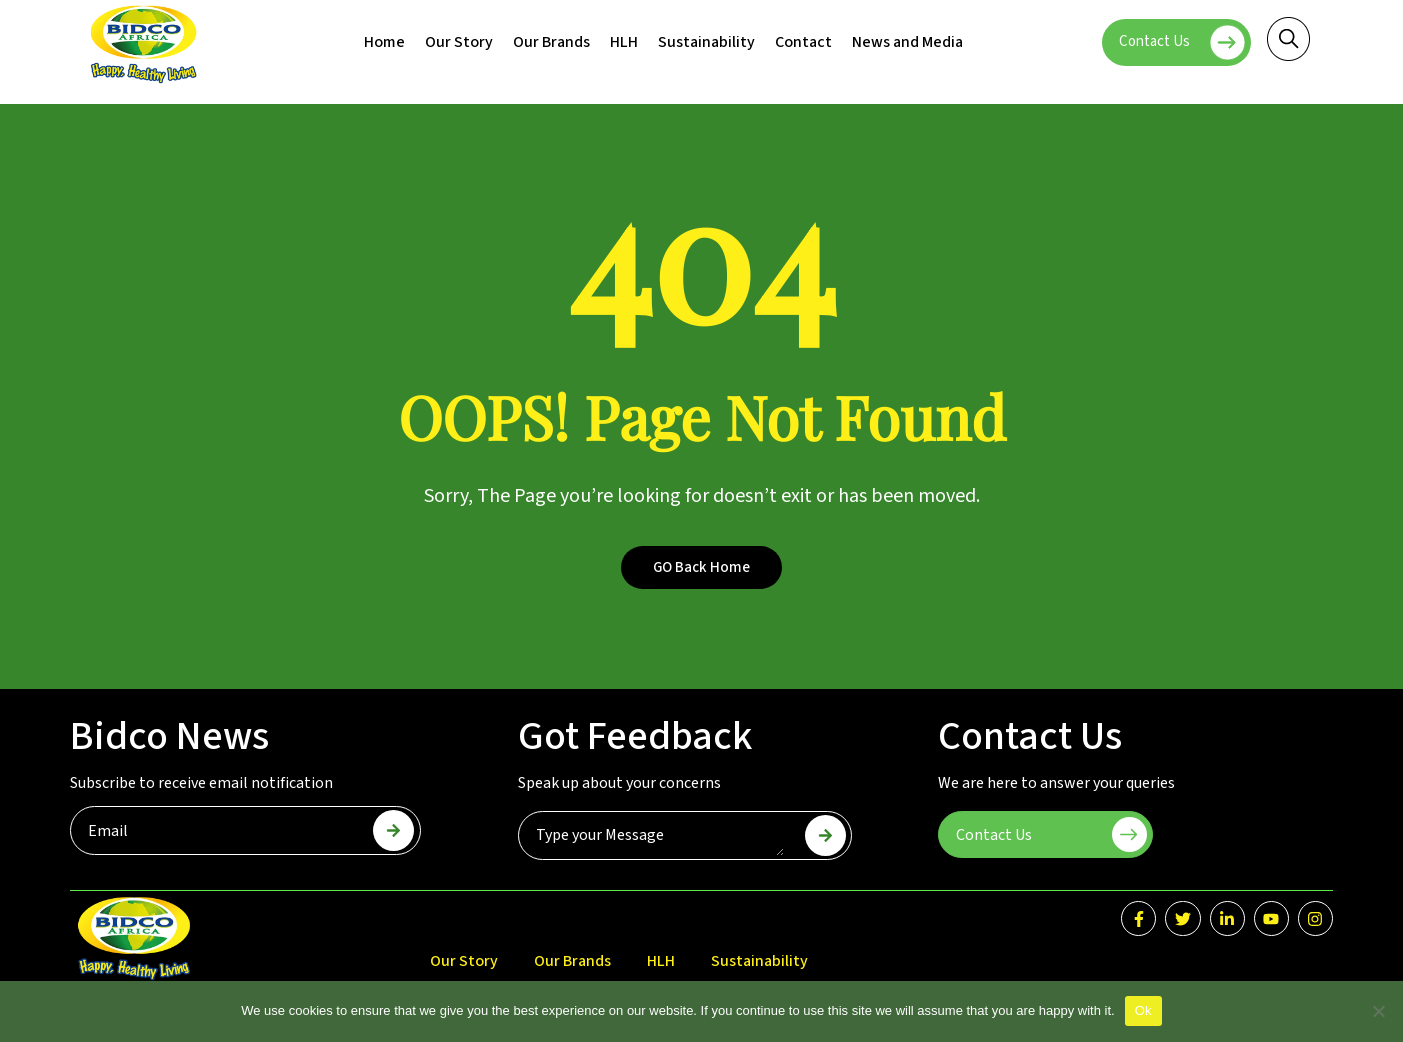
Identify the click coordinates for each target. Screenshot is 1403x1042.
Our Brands (551, 42)
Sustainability (706, 42)
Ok (1143, 1010)
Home (384, 42)
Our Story (459, 42)
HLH (624, 42)
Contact (803, 42)
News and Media (907, 42)
